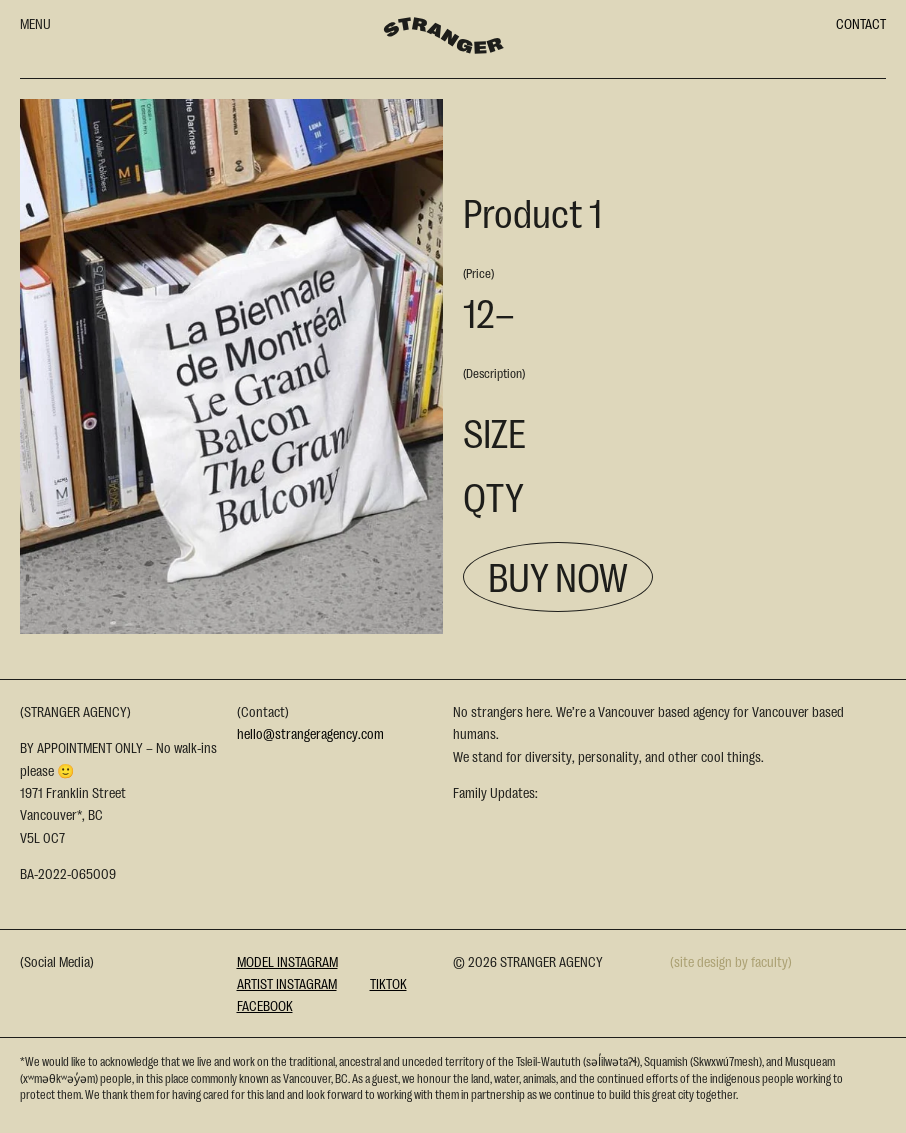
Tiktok (388, 983)
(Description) (494, 372)
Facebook (265, 1005)
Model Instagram (287, 961)
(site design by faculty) (731, 961)
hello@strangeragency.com (310, 733)
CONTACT (861, 23)
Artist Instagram (287, 983)
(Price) (478, 272)
